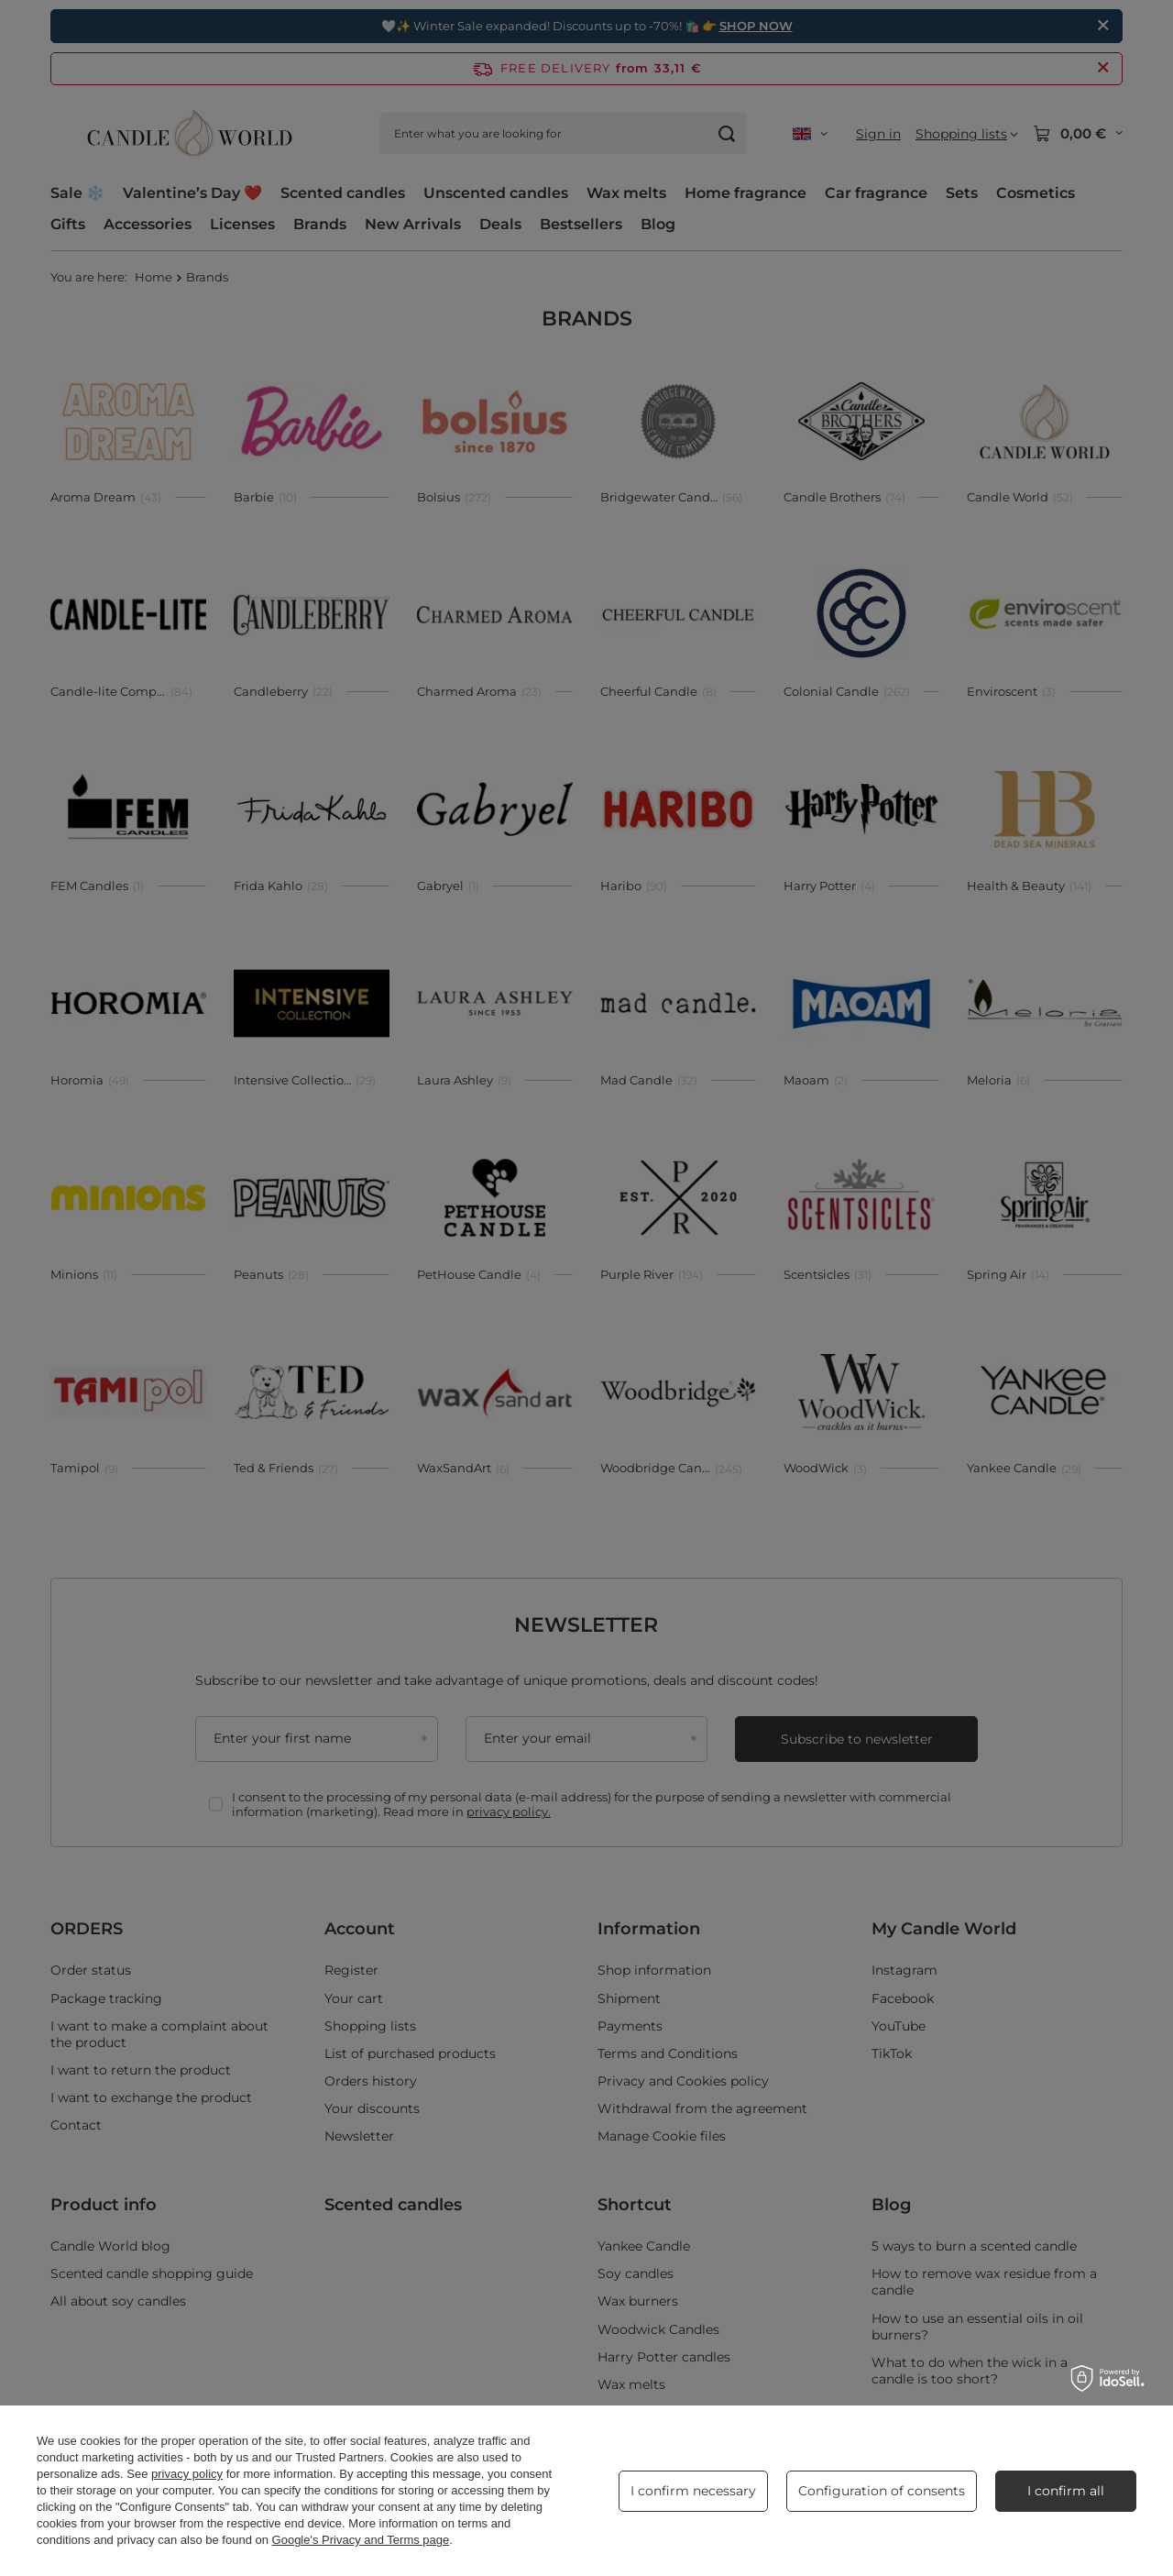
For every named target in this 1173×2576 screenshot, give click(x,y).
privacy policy (187, 2474)
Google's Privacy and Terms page (361, 2540)
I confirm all (1065, 2490)
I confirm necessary (693, 2490)
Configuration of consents (881, 2490)
